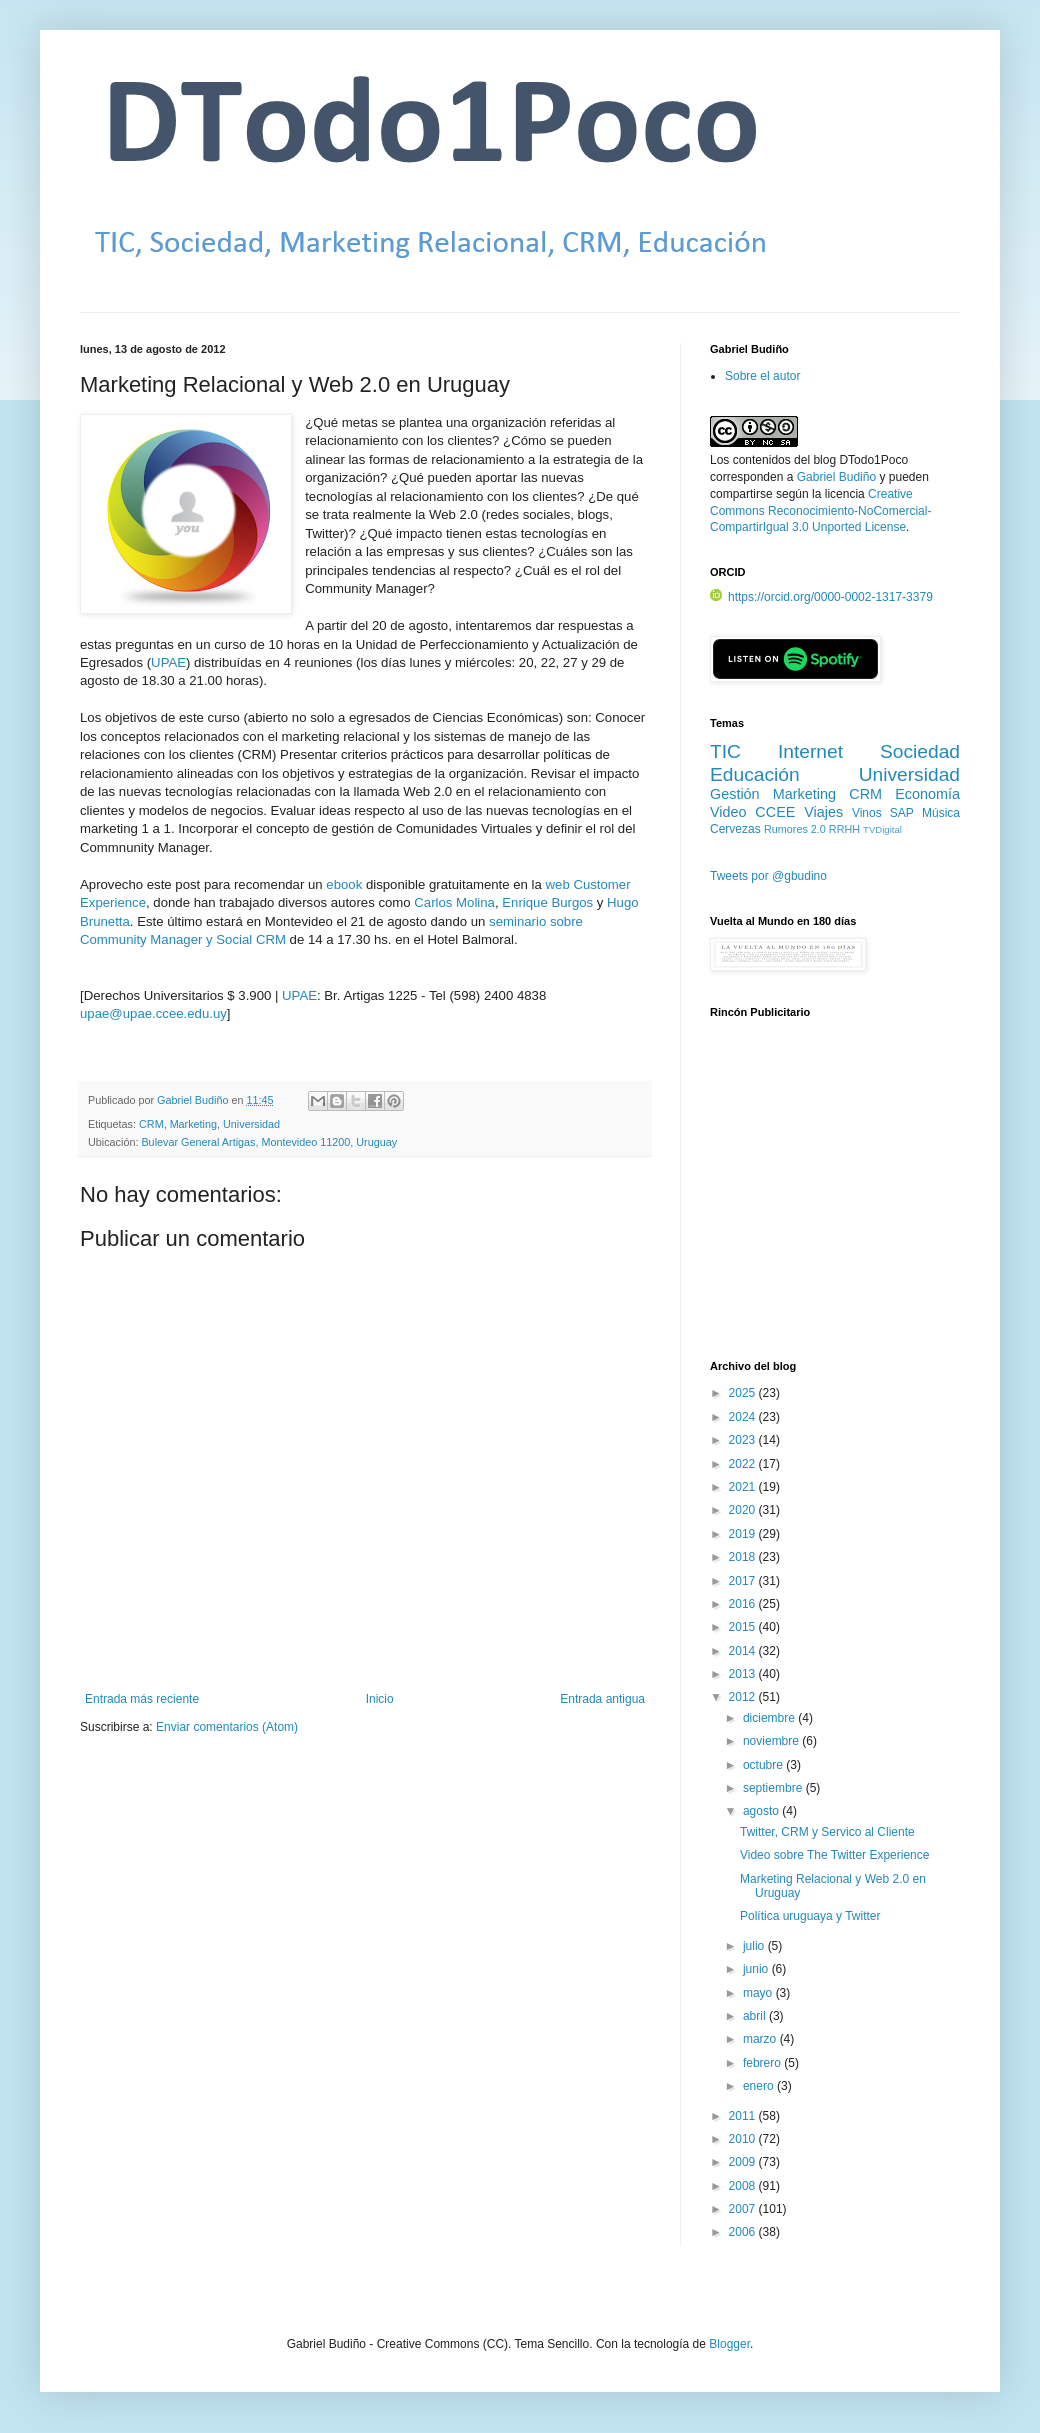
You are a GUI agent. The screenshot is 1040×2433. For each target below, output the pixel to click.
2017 (744, 1581)
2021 (744, 1487)
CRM (151, 1124)
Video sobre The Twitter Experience (834, 1855)
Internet (810, 751)
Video (728, 812)
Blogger (729, 2344)
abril (756, 2016)
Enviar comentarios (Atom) (227, 1727)
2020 (744, 1510)
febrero (763, 2063)
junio (757, 1969)
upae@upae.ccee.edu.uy (153, 1013)
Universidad (251, 1124)
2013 (744, 1674)
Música (941, 813)
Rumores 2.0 (795, 829)
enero (760, 2086)
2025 (744, 1393)
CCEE (775, 812)
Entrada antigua (602, 1699)
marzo (761, 2039)
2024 (744, 1417)
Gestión (735, 794)
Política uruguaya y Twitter (810, 1916)
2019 (744, 1534)
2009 (744, 2162)
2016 (744, 1604)
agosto (762, 1811)
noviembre (772, 1741)
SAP (902, 813)
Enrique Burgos (547, 902)
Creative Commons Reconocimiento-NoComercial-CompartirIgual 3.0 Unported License (820, 511)
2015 (744, 1627)
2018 (744, 1557)
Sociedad (920, 751)
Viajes (823, 812)
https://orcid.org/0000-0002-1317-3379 (821, 597)
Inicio (380, 1699)
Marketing (193, 1124)
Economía (927, 794)
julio (755, 1946)
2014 (744, 1651)
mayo (759, 1993)
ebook (344, 884)
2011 (744, 2116)
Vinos (867, 813)
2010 (744, 2139)
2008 (744, 2186)
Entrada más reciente (142, 1699)
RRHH (844, 829)
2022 (744, 1464)
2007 (744, 2209)
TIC (725, 751)
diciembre (770, 1718)
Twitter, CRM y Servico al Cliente (827, 1832)
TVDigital (882, 829)
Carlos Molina (454, 902)
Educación (755, 774)
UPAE (168, 662)
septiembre (774, 1788)
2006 (744, 2232)
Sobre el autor (762, 376)
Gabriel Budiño (194, 1100)
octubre (764, 1765)
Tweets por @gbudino (768, 876)
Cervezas (735, 829)
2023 (744, 1440)
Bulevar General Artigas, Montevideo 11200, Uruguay (269, 1142)
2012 (744, 1697)
